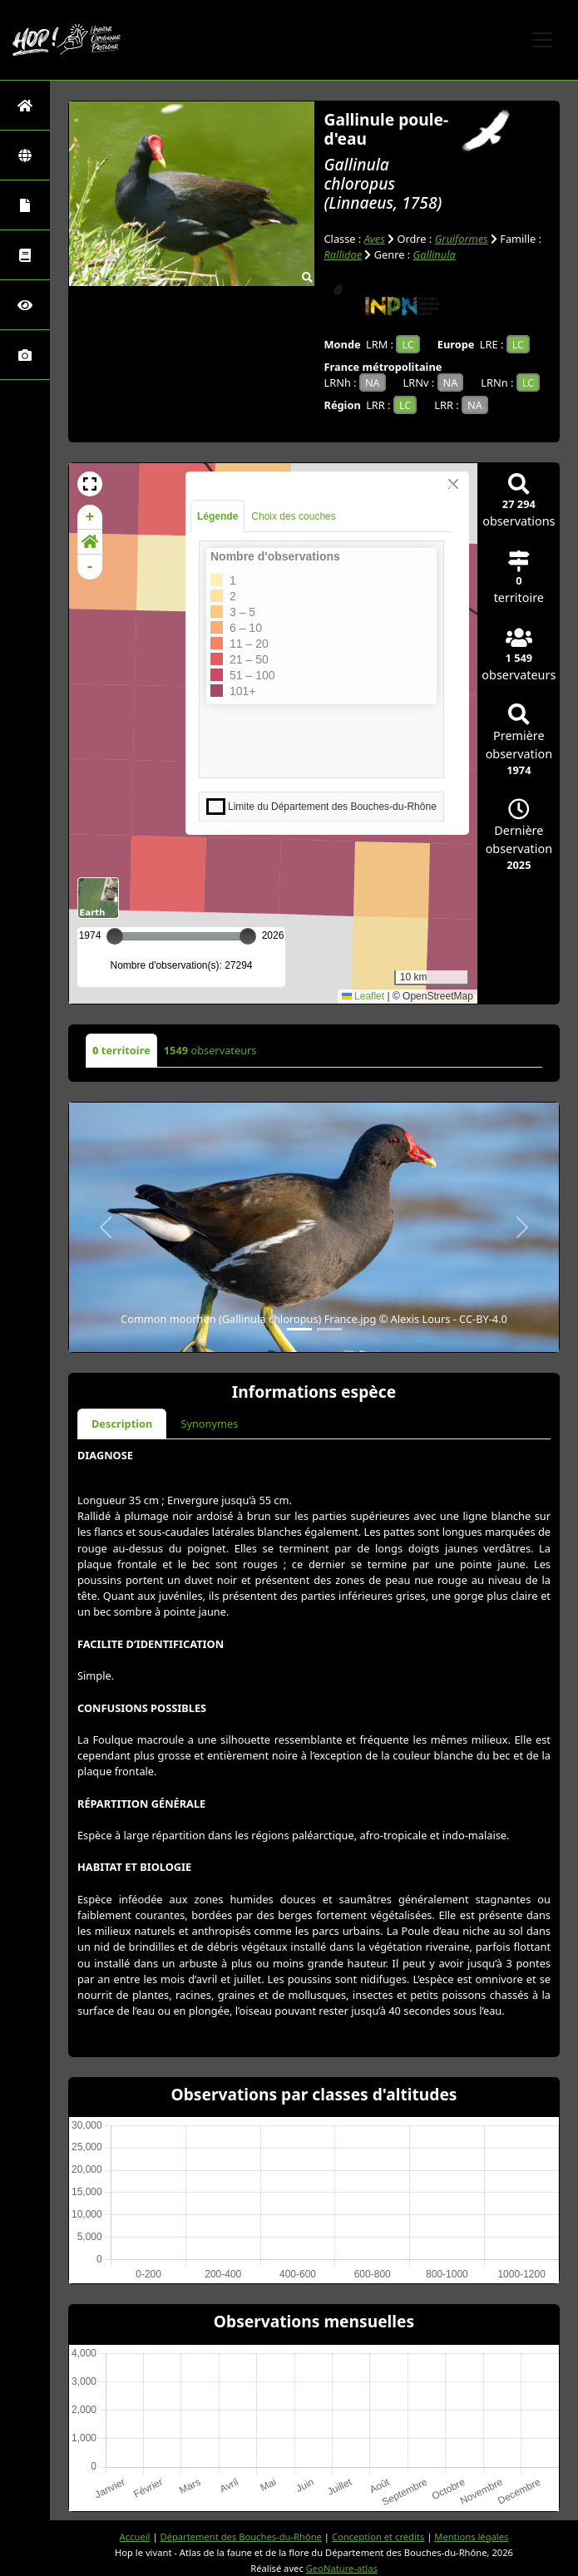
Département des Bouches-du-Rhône (240, 2536)
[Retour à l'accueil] (25, 105)
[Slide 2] (329, 1329)
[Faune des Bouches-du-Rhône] (25, 254)
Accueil (135, 2536)
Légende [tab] (217, 516)
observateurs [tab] (210, 1050)
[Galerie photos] (25, 354)
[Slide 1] (299, 1329)
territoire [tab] (121, 1050)
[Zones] (25, 155)
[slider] (248, 936)
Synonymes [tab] (209, 1423)
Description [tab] (121, 1423)
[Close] (453, 483)
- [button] (90, 567)
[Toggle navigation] (542, 40)
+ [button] (90, 517)
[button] (89, 483)
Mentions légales (471, 2536)
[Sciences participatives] (25, 304)
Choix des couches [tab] (293, 516)
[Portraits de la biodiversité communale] (25, 204)
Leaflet (363, 996)
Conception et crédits (378, 2536)
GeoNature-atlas (342, 2568)
